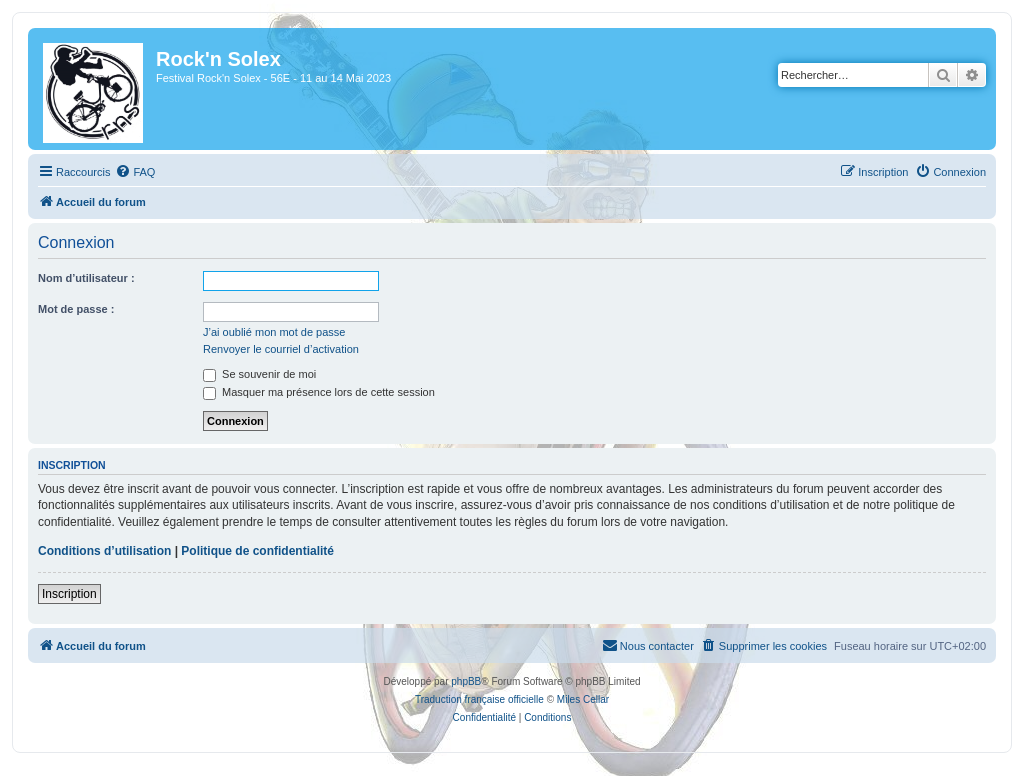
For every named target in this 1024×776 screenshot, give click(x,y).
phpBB (466, 681)
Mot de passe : (76, 309)
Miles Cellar (583, 699)
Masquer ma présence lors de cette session (319, 392)
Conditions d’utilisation (104, 551)
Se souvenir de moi (259, 374)
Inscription (69, 594)
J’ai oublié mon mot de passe (274, 332)
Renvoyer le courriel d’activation (281, 349)
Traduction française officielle (479, 699)
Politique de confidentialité (257, 551)
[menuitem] (135, 172)
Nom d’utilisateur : (86, 278)
